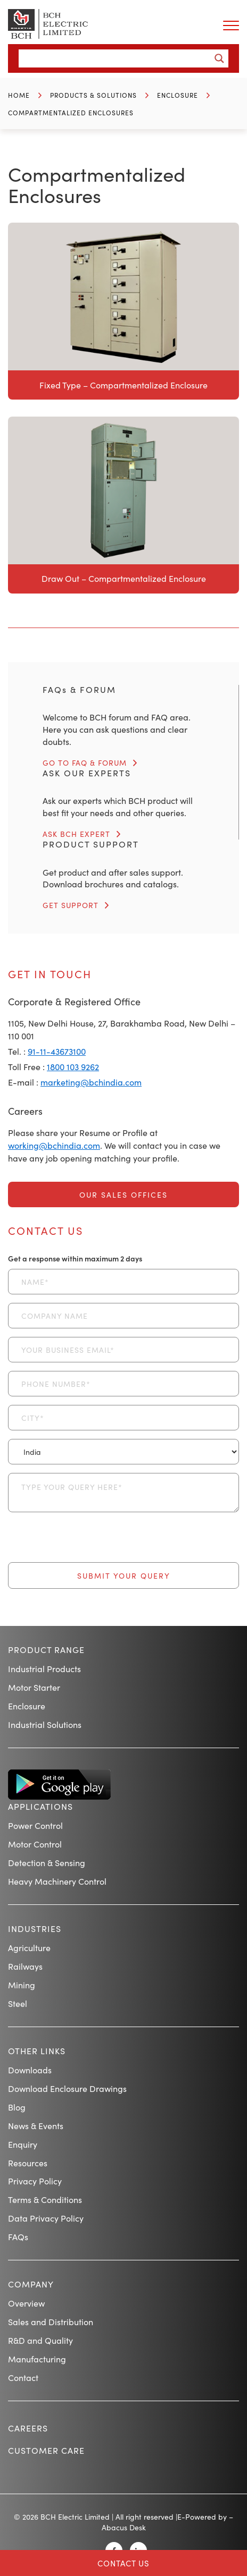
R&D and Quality (40, 2340)
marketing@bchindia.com (91, 1082)
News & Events (35, 2125)
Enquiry (22, 2144)
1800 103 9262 (73, 1066)
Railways (25, 1966)
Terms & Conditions (45, 2199)
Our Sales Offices (123, 1194)
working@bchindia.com (54, 1145)
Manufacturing (37, 2359)
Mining (21, 1984)
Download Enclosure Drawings (67, 2088)
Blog (17, 2107)
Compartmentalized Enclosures (71, 112)
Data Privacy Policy (46, 2218)
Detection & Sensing (46, 1862)
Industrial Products (44, 1668)
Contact (23, 2377)
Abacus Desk (124, 2527)
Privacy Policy (35, 2181)
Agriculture (29, 1947)
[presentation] (89, 1541)
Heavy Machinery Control (57, 1881)
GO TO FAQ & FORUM (85, 762)
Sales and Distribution (50, 2321)
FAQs (18, 2236)
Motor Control (35, 1844)
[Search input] (117, 58)
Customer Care (46, 2450)
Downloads (30, 2069)
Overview (26, 2303)
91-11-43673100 (57, 1051)
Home (19, 94)
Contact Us (123, 2563)
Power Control (35, 1825)
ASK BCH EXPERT (76, 833)
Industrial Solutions (44, 1724)
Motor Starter (34, 1687)
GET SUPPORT (70, 905)
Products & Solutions (93, 94)
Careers (28, 2428)
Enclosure (177, 94)
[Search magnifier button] (219, 58)
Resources (27, 2162)
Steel (17, 2003)
